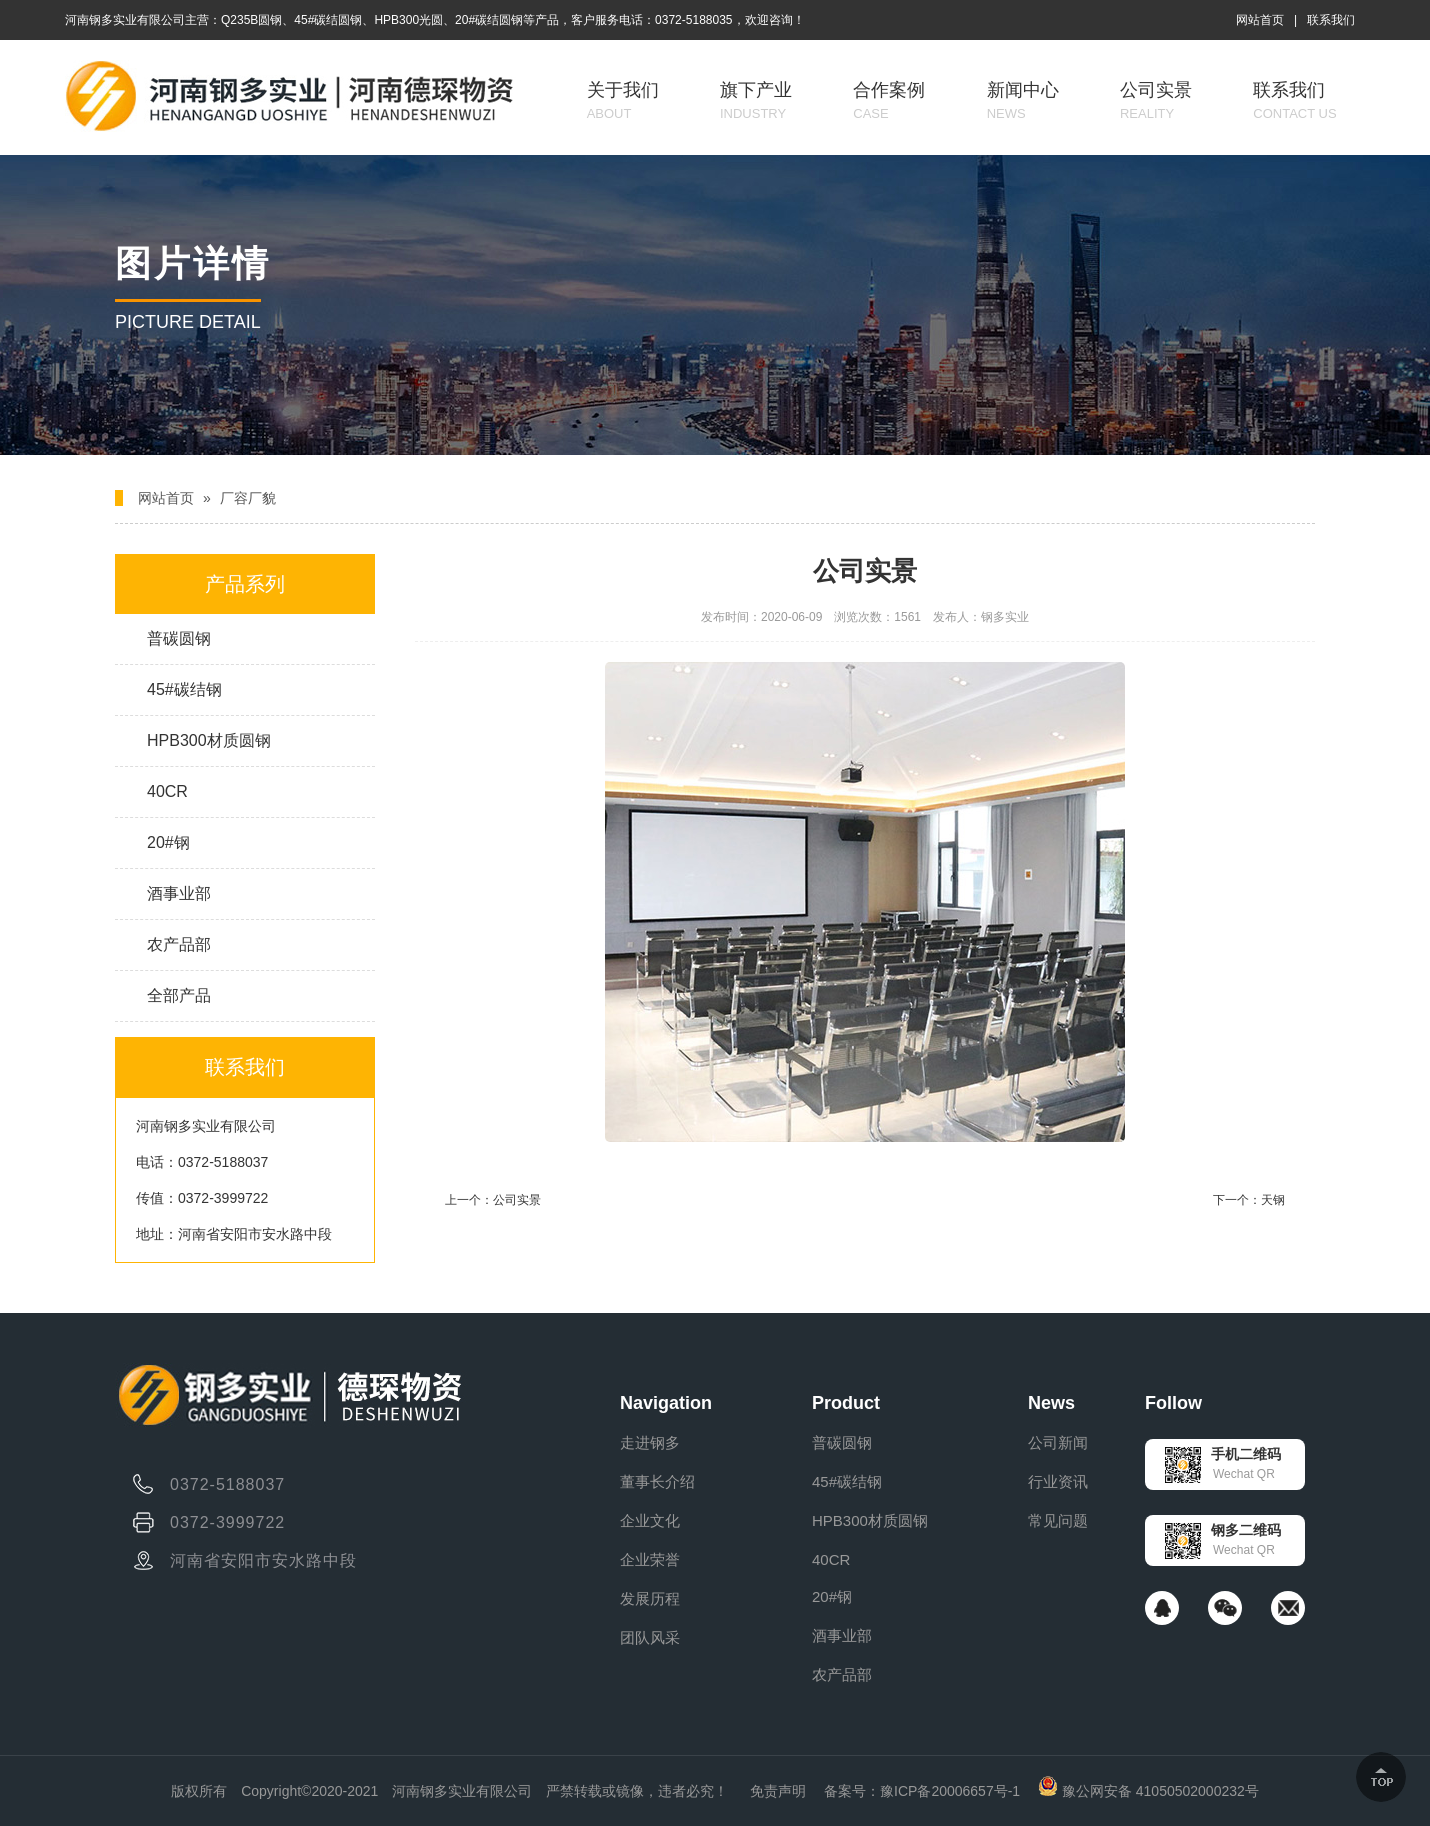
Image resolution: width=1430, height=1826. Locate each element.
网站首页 (1260, 20)
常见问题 (1058, 1520)
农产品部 (179, 944)
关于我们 (623, 100)
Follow (1173, 1403)
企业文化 (650, 1520)
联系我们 (1331, 20)
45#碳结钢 (184, 689)
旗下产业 (756, 100)
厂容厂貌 (248, 498)
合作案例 (889, 100)
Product (846, 1403)
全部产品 (179, 995)
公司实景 (1156, 100)
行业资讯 (1058, 1481)
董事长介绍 (657, 1481)
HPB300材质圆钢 (209, 740)
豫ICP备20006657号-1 (950, 1791)
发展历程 (650, 1598)
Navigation (666, 1403)
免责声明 (778, 1791)
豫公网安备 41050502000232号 (1148, 1791)
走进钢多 (650, 1442)
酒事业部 (179, 893)
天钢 (1273, 1200)
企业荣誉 (650, 1559)
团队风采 (650, 1637)
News (1051, 1403)
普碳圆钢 (179, 638)
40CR (167, 791)
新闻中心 (1023, 100)
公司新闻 (1058, 1442)
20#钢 (168, 842)
